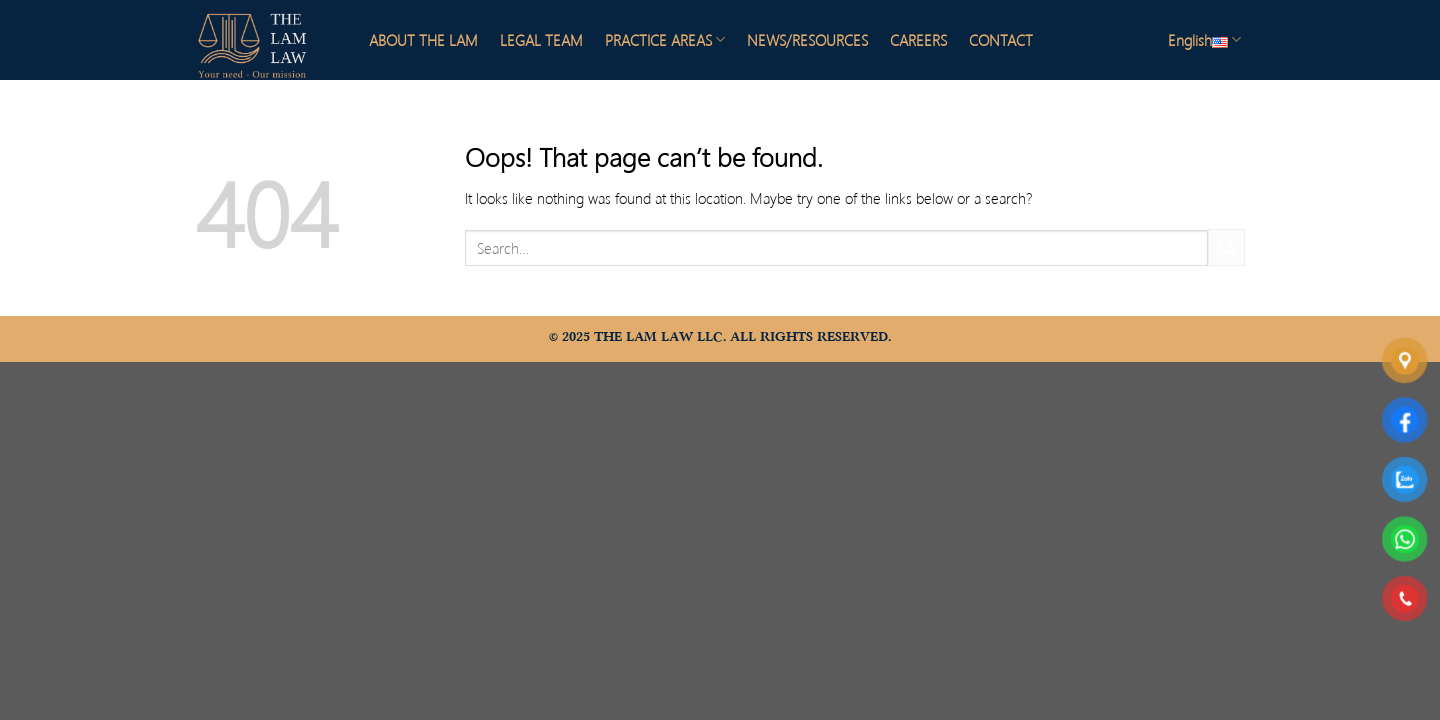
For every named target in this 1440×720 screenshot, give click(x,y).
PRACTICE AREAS (665, 40)
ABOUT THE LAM (423, 40)
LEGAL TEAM (541, 40)
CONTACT (1001, 40)
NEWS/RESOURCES (807, 40)
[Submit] (1226, 247)
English (1204, 40)
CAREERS (918, 40)
